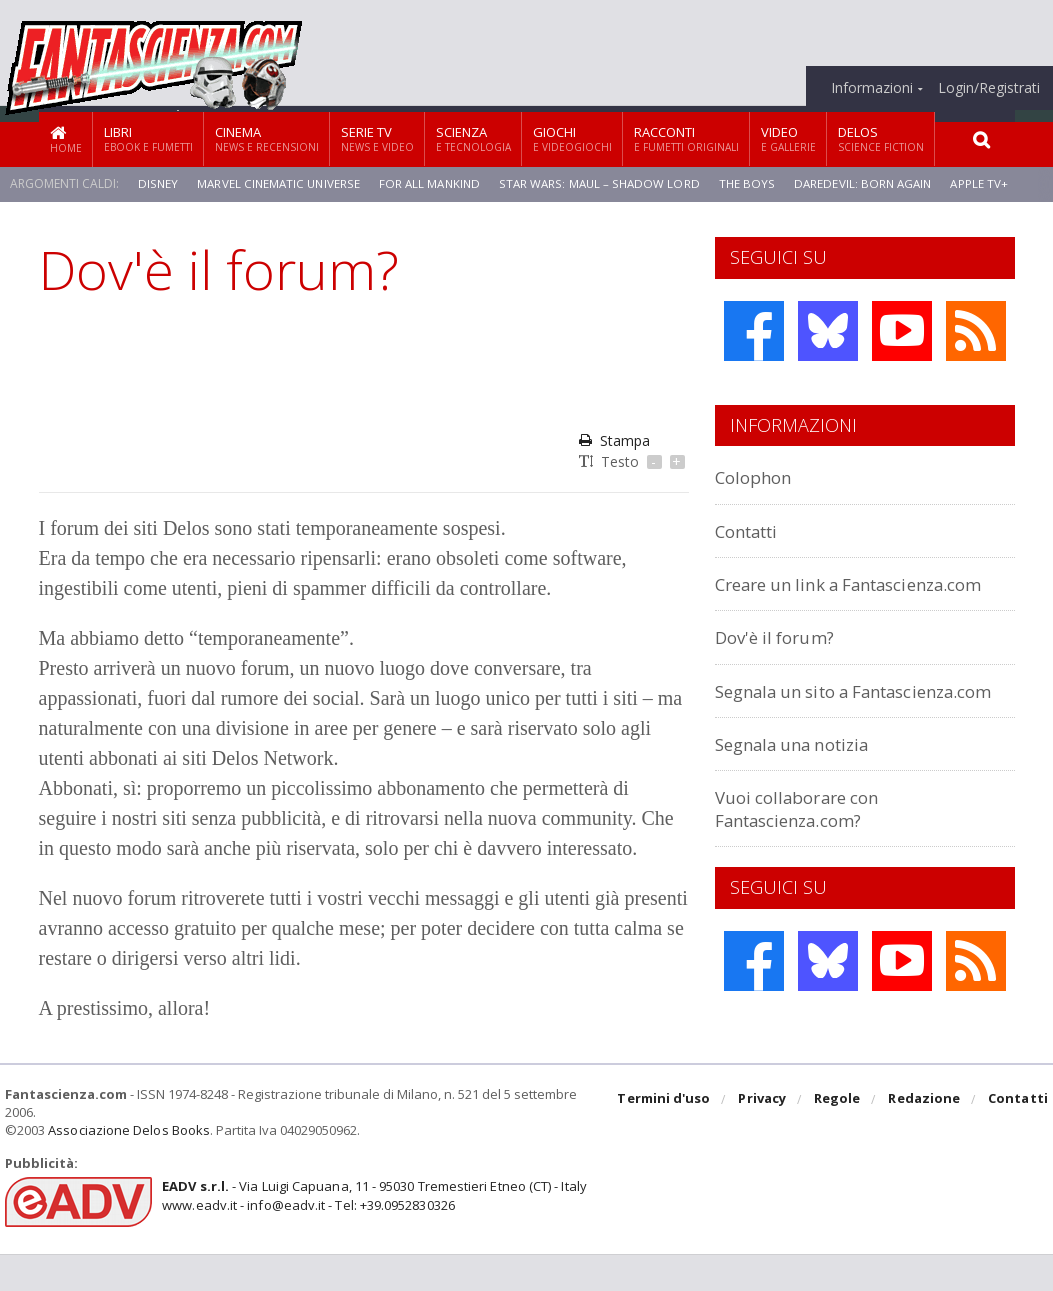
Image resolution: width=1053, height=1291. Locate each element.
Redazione (925, 1137)
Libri (148, 138)
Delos (881, 138)
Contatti (752, 530)
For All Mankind (433, 183)
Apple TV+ (989, 183)
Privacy (764, 1137)
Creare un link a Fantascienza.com (795, 594)
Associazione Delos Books (128, 1167)
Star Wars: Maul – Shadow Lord (605, 183)
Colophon (758, 476)
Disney (158, 183)
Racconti (686, 138)
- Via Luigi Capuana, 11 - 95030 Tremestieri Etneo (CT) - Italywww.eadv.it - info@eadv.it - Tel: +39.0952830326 (371, 1232)
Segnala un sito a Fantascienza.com (795, 723)
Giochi (572, 138)
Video (788, 138)
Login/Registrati (989, 88)
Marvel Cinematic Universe (279, 183)
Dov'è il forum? (781, 659)
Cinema (267, 138)
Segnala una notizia (803, 788)
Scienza (473, 138)
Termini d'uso (667, 1137)
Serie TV (377, 138)
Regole (839, 1137)
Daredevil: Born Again (870, 183)
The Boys (753, 183)
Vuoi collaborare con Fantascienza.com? (806, 852)
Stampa (614, 440)
